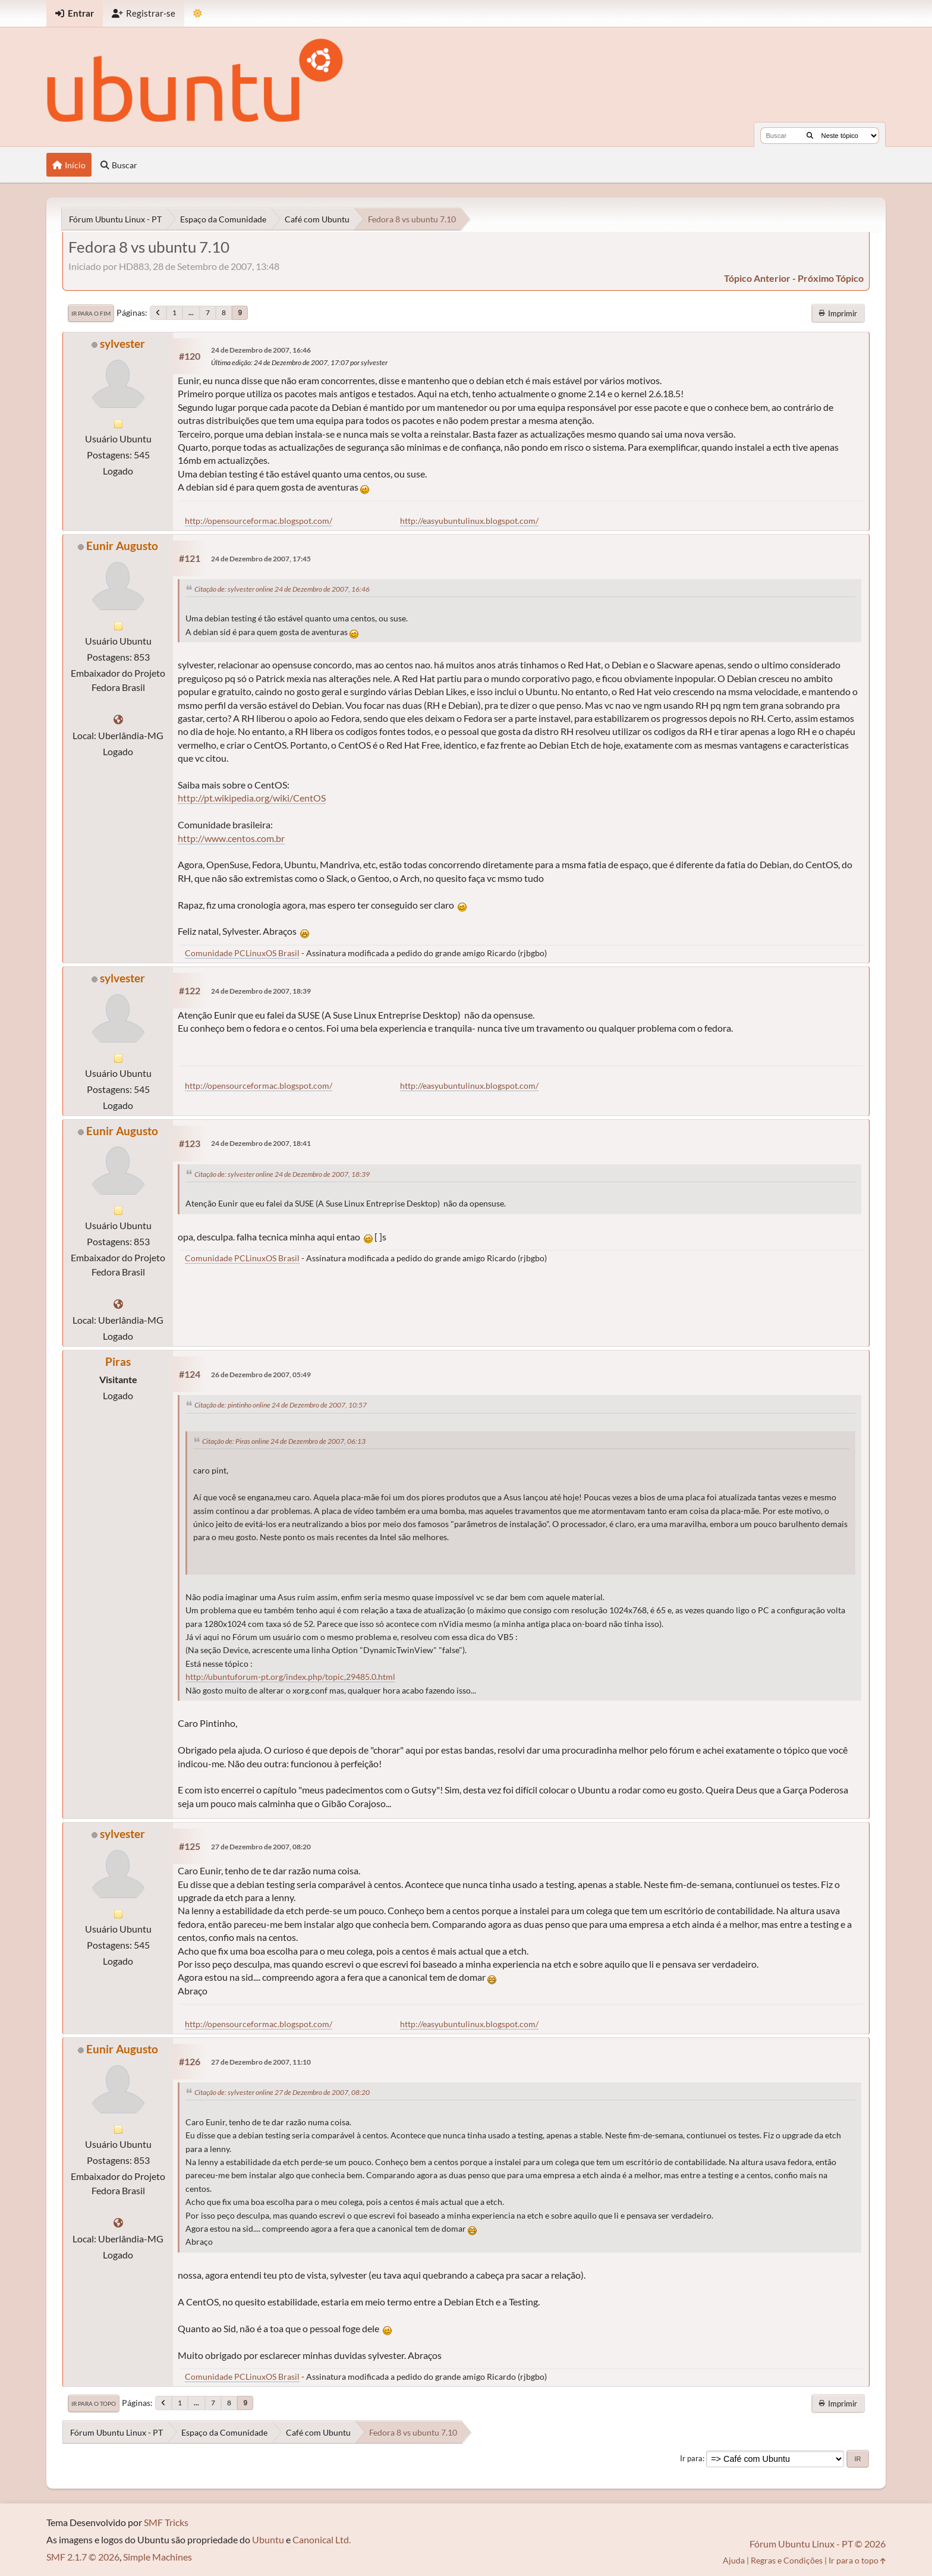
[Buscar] (810, 135)
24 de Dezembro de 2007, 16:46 (261, 350)
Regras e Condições (787, 2560)
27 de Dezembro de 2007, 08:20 (261, 1847)
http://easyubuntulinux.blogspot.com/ (469, 521)
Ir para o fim (91, 313)
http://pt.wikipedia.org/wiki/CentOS (252, 797)
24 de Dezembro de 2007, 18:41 (261, 1143)
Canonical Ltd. (321, 2539)
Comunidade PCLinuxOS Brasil (242, 953)
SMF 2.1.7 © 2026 (82, 2556)
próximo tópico (831, 278)
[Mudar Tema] (197, 13)
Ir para (691, 2458)
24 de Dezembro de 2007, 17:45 (261, 559)
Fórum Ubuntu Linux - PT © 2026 (818, 2543)
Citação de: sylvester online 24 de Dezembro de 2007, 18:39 (282, 1174)
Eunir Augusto (122, 545)
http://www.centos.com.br (231, 838)
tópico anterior (757, 278)
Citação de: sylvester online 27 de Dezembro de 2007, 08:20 (282, 2092)
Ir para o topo (93, 2403)
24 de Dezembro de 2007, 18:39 (261, 991)
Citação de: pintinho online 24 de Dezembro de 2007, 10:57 (280, 1404)
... (191, 312)
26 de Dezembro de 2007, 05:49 (261, 1374)
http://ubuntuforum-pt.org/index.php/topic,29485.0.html (290, 1677)
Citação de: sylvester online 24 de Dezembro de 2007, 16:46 (282, 589)
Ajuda (734, 2560)
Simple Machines (157, 2556)
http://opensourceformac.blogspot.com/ (258, 521)
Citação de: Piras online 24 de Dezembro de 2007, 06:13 (284, 1441)
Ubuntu (268, 2539)
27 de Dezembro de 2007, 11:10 (261, 2062)
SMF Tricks (166, 2522)
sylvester (122, 343)
